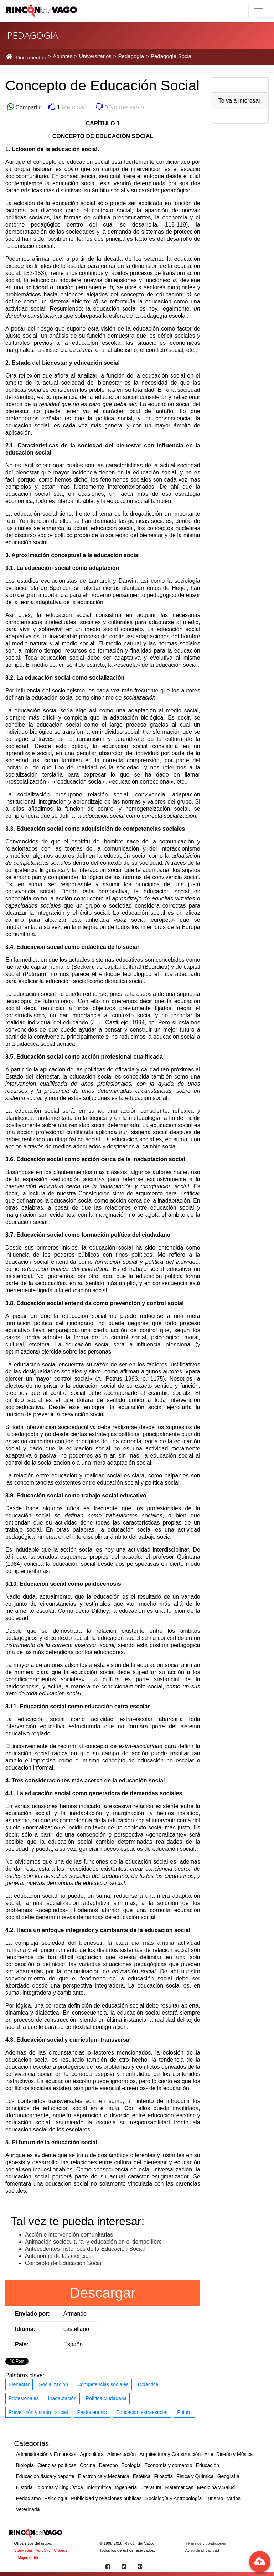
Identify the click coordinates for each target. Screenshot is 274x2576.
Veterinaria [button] (28, 2509)
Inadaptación (62, 2398)
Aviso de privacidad (202, 2550)
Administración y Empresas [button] (46, 2454)
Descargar (103, 2293)
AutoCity (43, 2550)
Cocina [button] (87, 2465)
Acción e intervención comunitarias (69, 2235)
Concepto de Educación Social (64, 2263)
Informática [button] (99, 2487)
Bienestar (19, 2384)
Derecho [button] (108, 2465)
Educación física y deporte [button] (45, 2476)
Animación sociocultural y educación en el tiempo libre (93, 2242)
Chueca (60, 2550)
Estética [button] (142, 2476)
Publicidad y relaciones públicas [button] (106, 2498)
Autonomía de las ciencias (58, 2256)
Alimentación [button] (121, 2454)
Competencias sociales (103, 2384)
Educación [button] (207, 2465)
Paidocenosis (92, 2412)
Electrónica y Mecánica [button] (103, 2476)
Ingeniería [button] (126, 2487)
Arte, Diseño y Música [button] (228, 2454)
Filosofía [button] (163, 2476)
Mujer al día (28, 2557)
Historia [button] (24, 2487)
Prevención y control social (38, 2412)
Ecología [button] (131, 2465)
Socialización (53, 2384)
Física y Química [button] (194, 2476)
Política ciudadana (106, 2398)
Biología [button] (25, 2465)
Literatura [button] (150, 2487)
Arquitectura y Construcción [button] (170, 2454)
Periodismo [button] (28, 2498)
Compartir (27, 107)
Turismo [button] (214, 2498)
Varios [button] (234, 2498)
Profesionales (24, 2398)
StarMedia (23, 2550)
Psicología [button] (56, 2498)
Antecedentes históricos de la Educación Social (85, 2249)
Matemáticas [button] (179, 2487)
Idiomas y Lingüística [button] (59, 2487)
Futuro (184, 2412)
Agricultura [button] (92, 2454)
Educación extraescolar (142, 2412)
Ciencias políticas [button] (56, 2465)
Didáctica (148, 2384)
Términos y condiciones (206, 2543)
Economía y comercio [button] (168, 2465)
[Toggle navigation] (258, 11)
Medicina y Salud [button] (216, 2487)
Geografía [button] (228, 2476)
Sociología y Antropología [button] (173, 2498)
